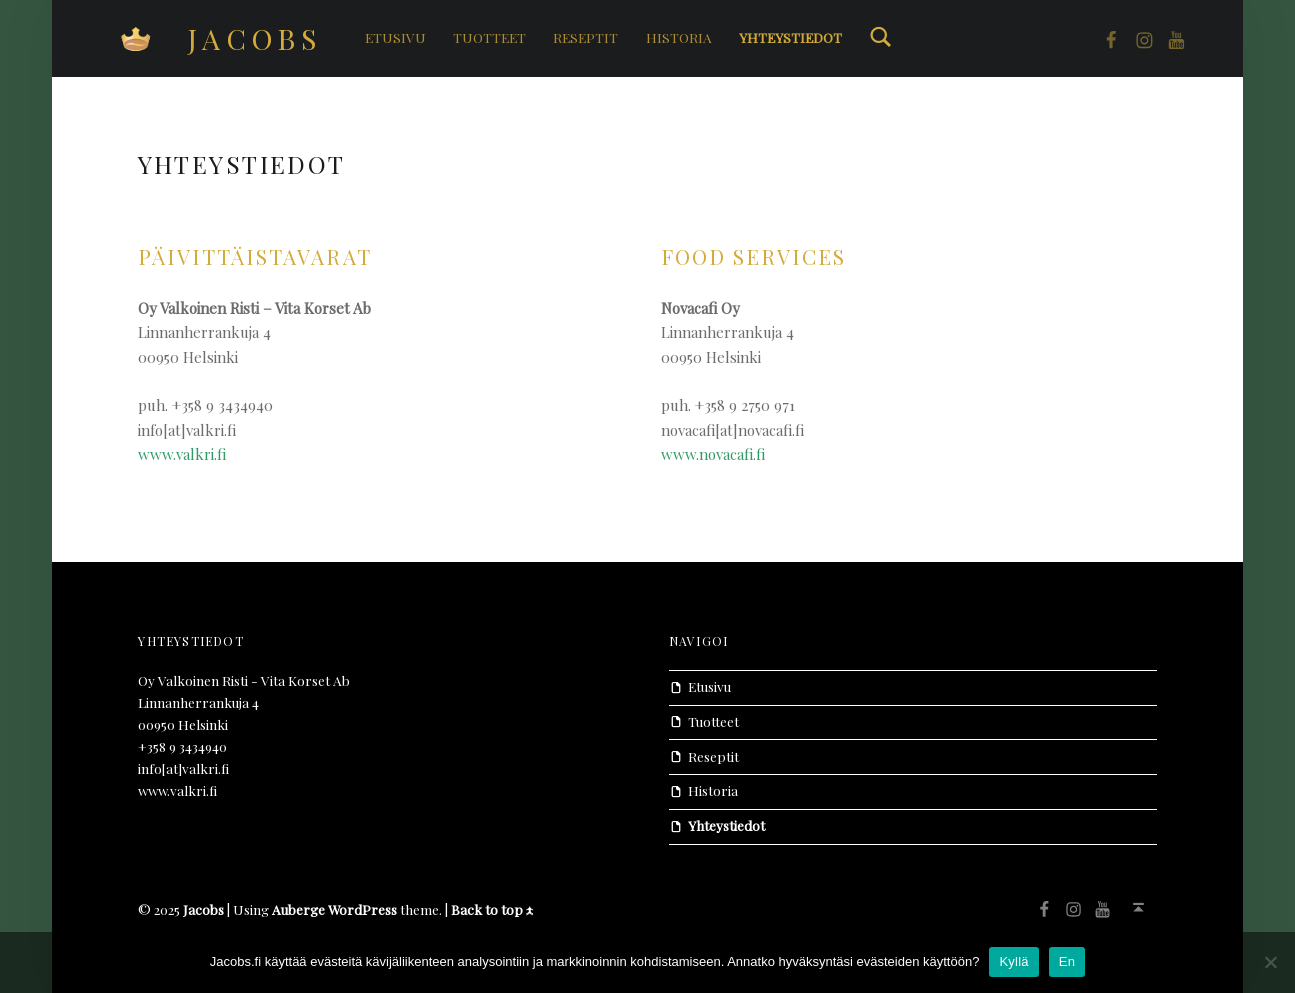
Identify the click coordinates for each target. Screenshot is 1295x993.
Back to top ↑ (492, 909)
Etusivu (395, 37)
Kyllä (1013, 961)
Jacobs (255, 38)
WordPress (362, 909)
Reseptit (585, 37)
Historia (679, 37)
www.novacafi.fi (713, 454)
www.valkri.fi (182, 454)
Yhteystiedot (790, 37)
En (1067, 961)
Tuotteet (489, 37)
